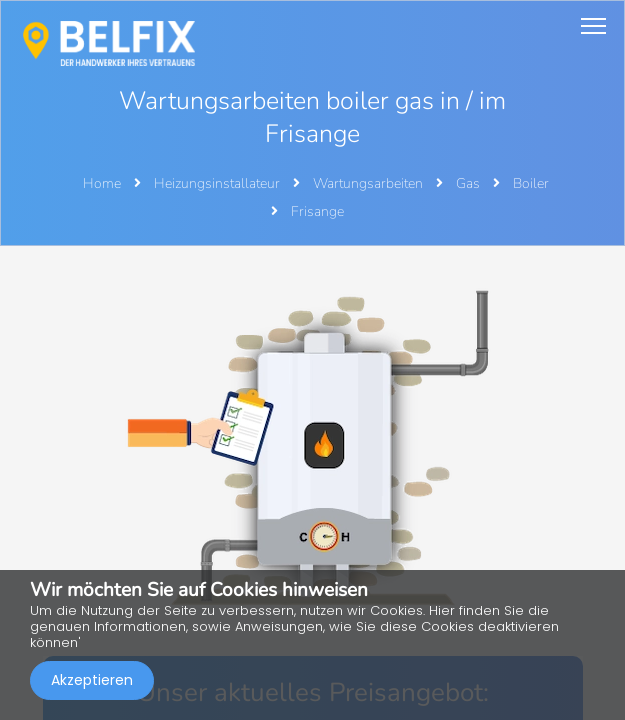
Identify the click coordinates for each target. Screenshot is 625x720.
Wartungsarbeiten (369, 183)
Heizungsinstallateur (218, 183)
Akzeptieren (92, 680)
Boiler (531, 183)
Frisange (317, 211)
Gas (469, 183)
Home (102, 183)
